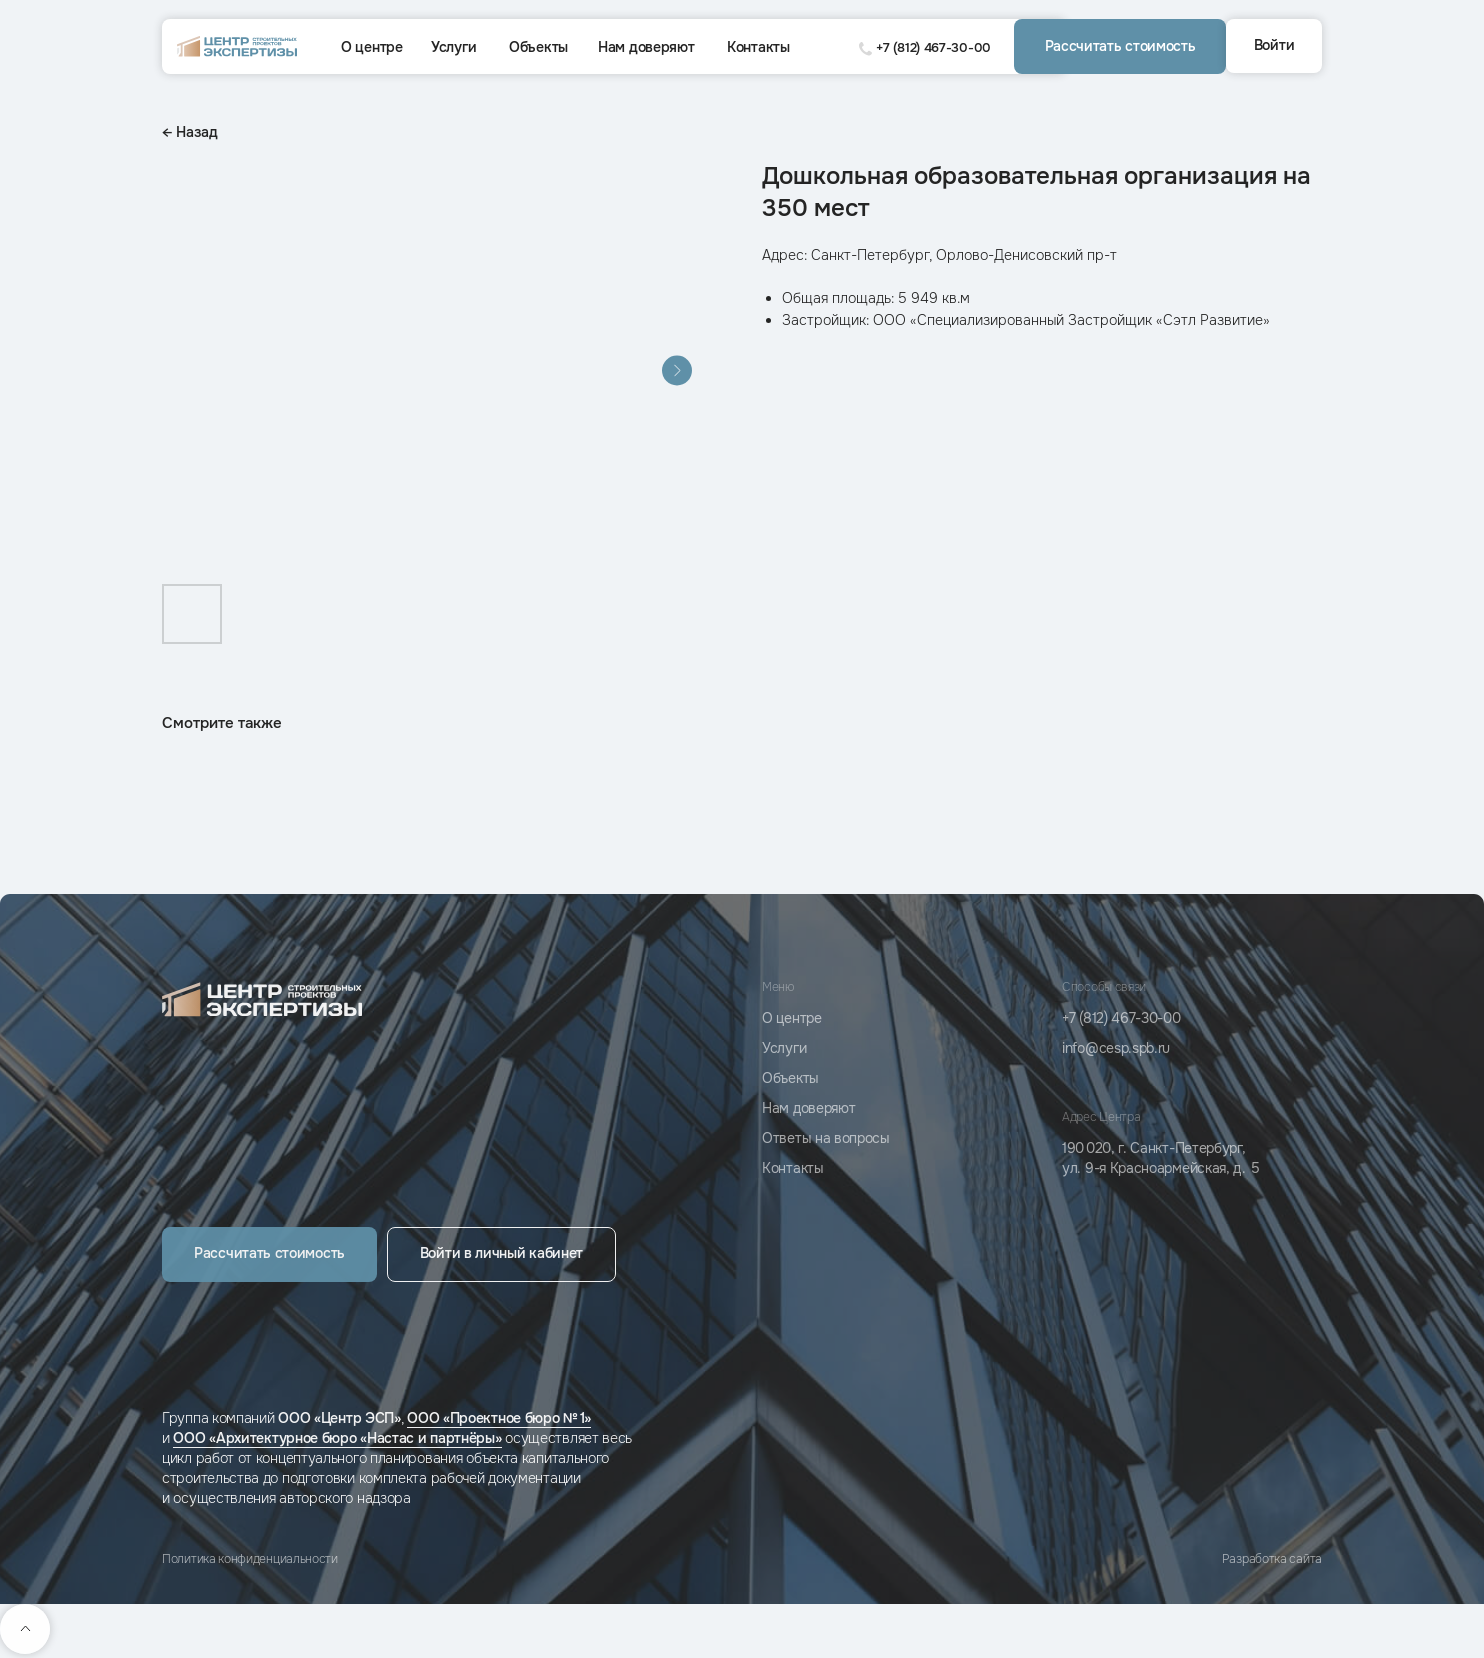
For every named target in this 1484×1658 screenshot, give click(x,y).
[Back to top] (25, 1629)
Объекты (538, 47)
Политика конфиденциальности (250, 1559)
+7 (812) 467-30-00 (933, 47)
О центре (372, 47)
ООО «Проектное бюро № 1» (499, 1418)
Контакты (758, 47)
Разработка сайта (1272, 1559)
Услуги (453, 47)
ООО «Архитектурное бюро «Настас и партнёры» (337, 1438)
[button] (1120, 46)
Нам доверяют (646, 47)
